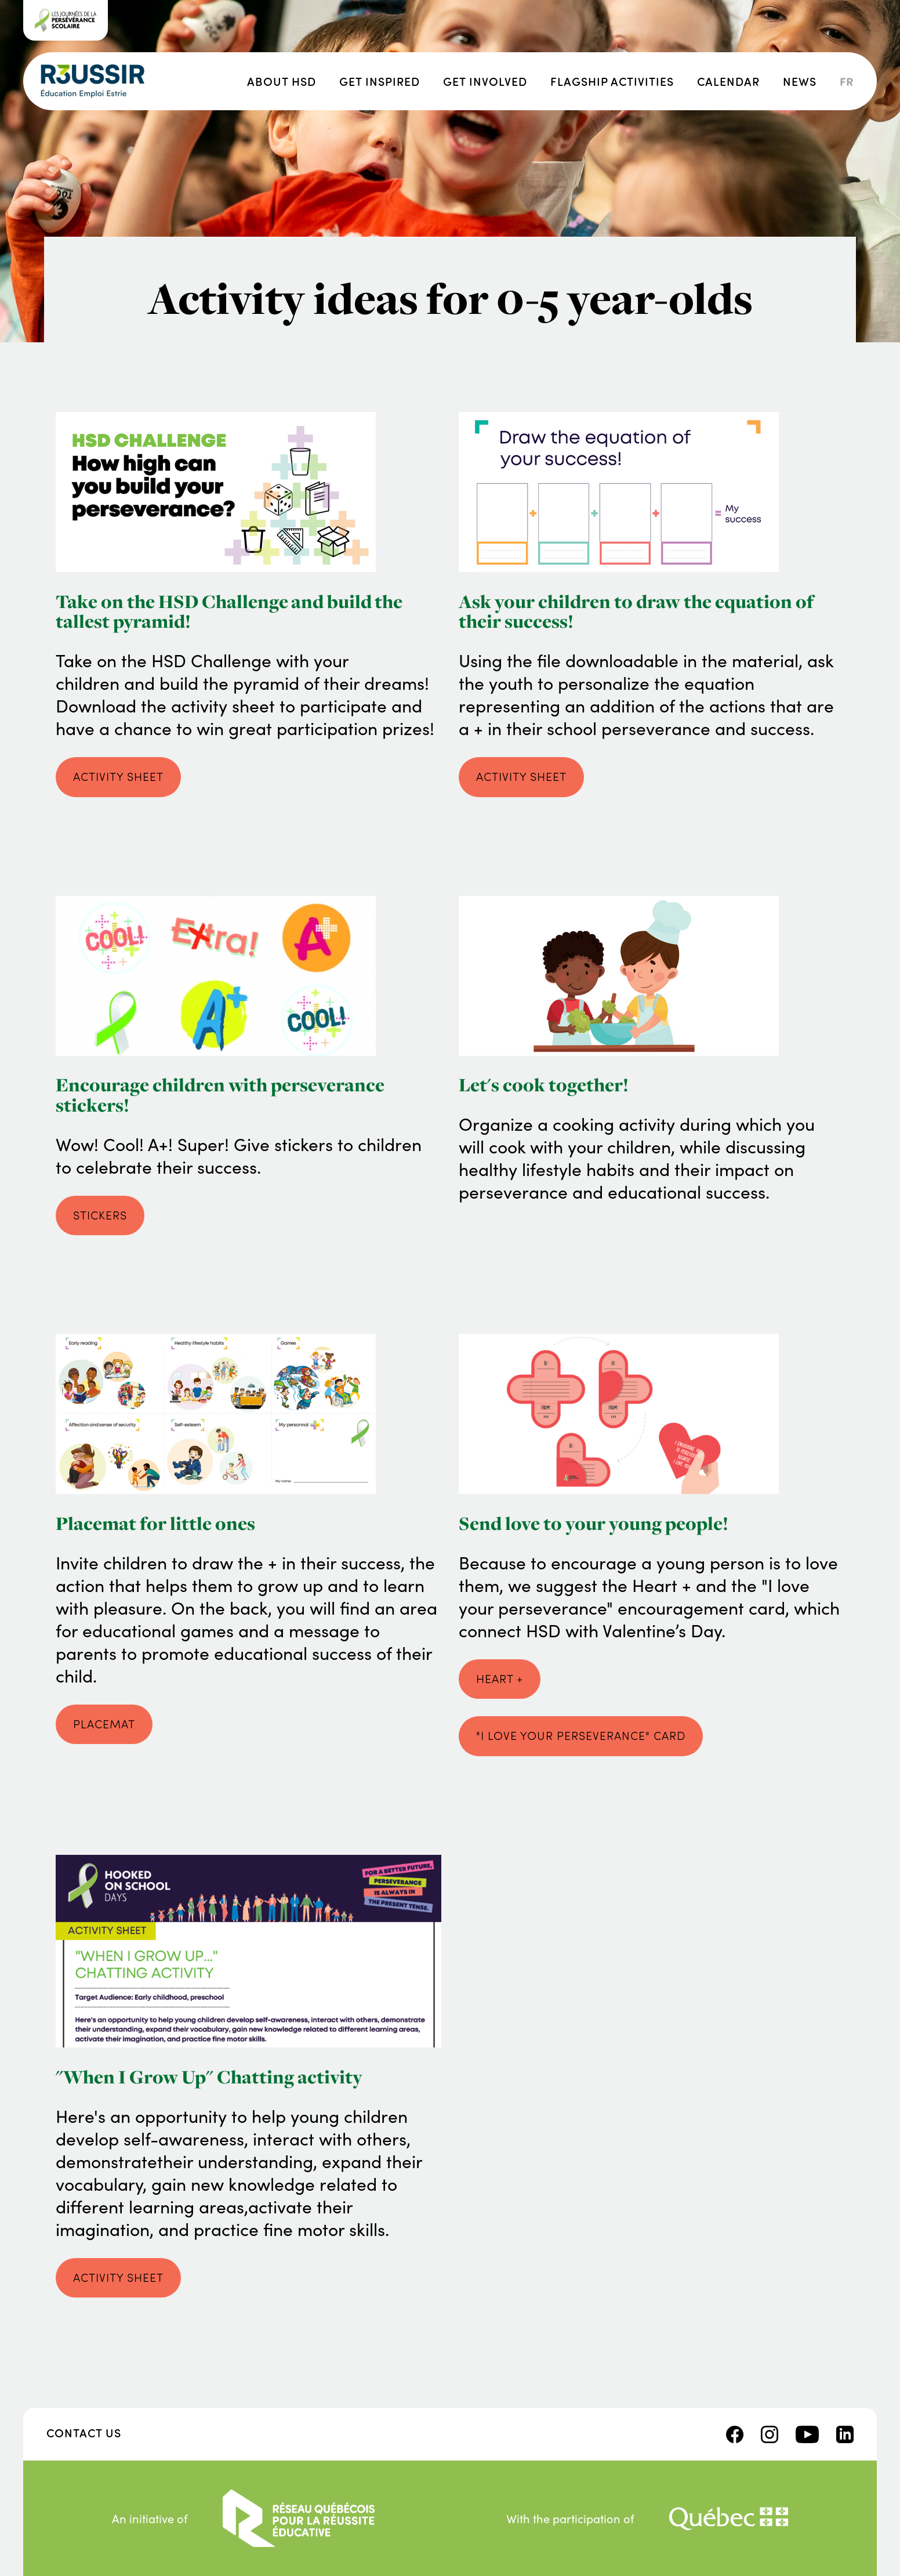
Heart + (499, 1678)
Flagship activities (612, 81)
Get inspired (379, 81)
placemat (104, 1723)
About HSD (281, 81)
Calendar (728, 81)
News (799, 81)
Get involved (485, 81)
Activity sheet (118, 2277)
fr (847, 81)
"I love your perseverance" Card (580, 1735)
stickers (100, 1214)
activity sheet (118, 776)
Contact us (83, 2432)
